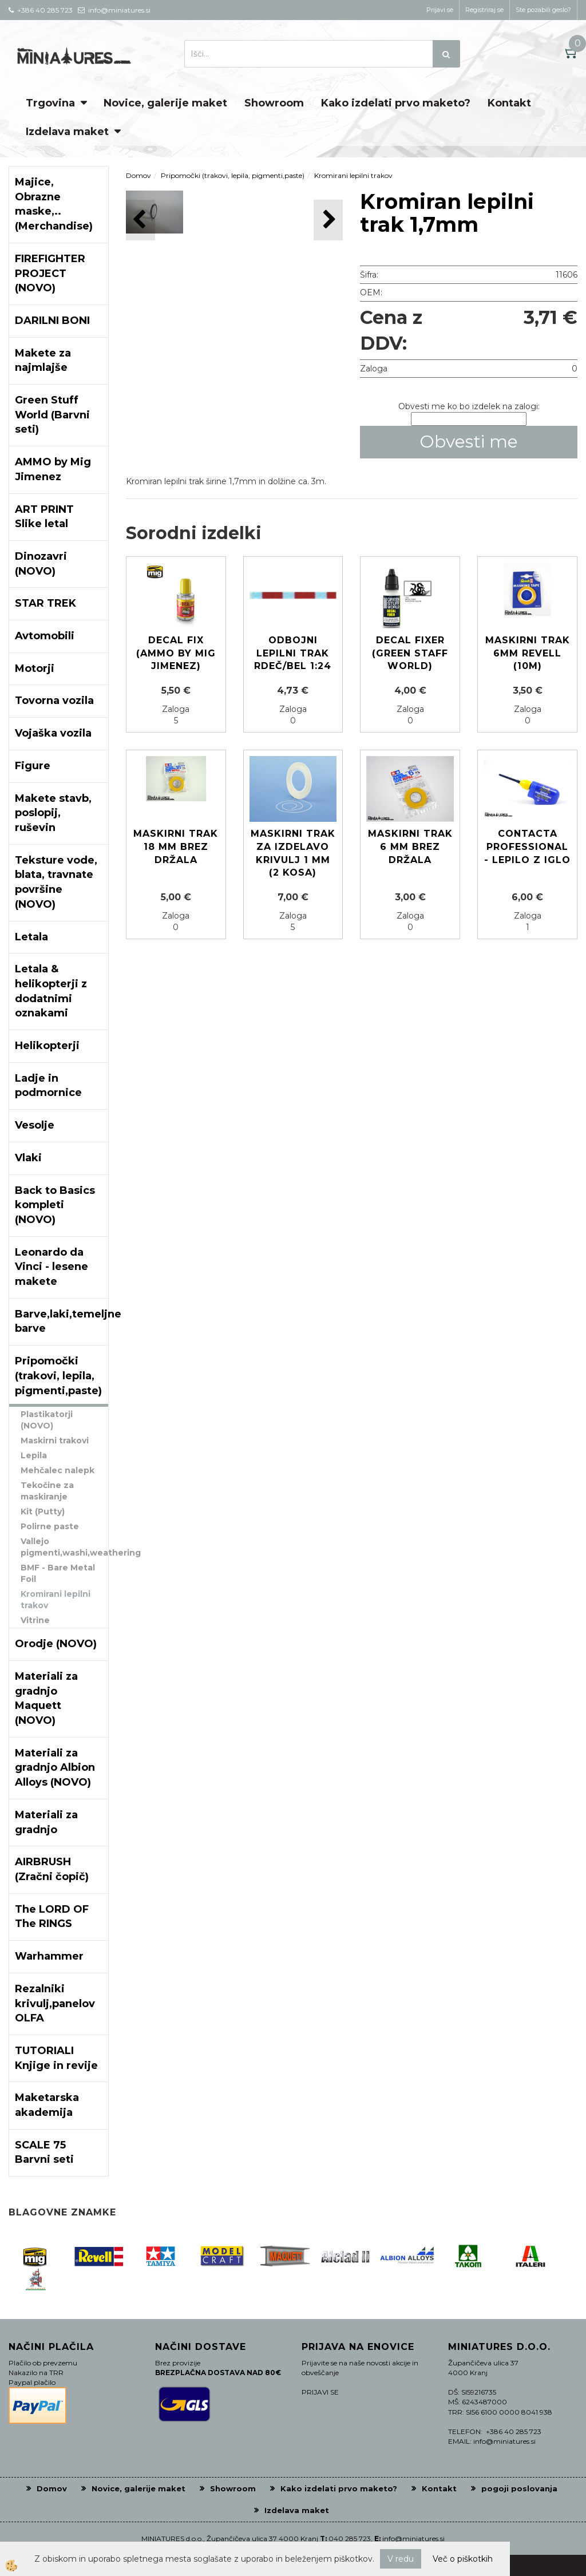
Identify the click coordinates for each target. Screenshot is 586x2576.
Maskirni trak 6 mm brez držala (410, 846)
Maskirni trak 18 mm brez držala (175, 846)
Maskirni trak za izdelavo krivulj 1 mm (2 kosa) (293, 853)
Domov (138, 175)
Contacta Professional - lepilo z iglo (527, 846)
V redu (400, 2559)
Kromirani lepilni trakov (55, 1600)
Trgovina (50, 103)
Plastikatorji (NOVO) (47, 1420)
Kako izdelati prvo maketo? (395, 103)
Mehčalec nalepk (57, 1470)
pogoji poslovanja (519, 2488)
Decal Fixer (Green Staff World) (410, 653)
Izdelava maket (67, 131)
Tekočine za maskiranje (47, 1491)
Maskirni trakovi (55, 1440)
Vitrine (35, 1620)
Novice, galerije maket (165, 103)
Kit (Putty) (43, 1511)
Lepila (34, 1455)
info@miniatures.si (413, 2538)
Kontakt (509, 103)
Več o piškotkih (463, 2559)
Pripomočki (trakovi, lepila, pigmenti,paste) (232, 175)
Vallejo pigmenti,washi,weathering (64, 1547)
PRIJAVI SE (320, 2392)
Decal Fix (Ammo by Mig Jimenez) (176, 653)
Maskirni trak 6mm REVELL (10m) (527, 653)
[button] (328, 220)
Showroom (274, 103)
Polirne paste (50, 1526)
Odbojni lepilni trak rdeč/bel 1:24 (292, 653)
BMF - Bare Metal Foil (58, 1573)
